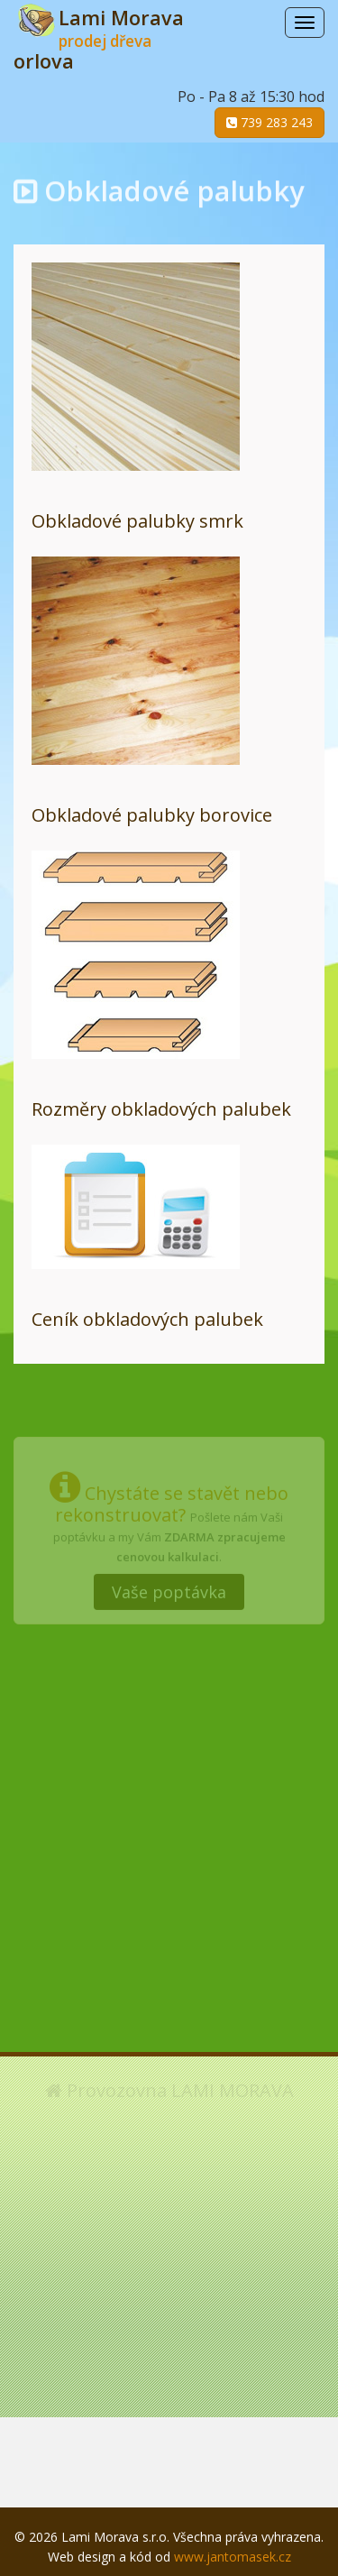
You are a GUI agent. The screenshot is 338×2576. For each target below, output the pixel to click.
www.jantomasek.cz (232, 2556)
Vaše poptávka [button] (169, 1587)
